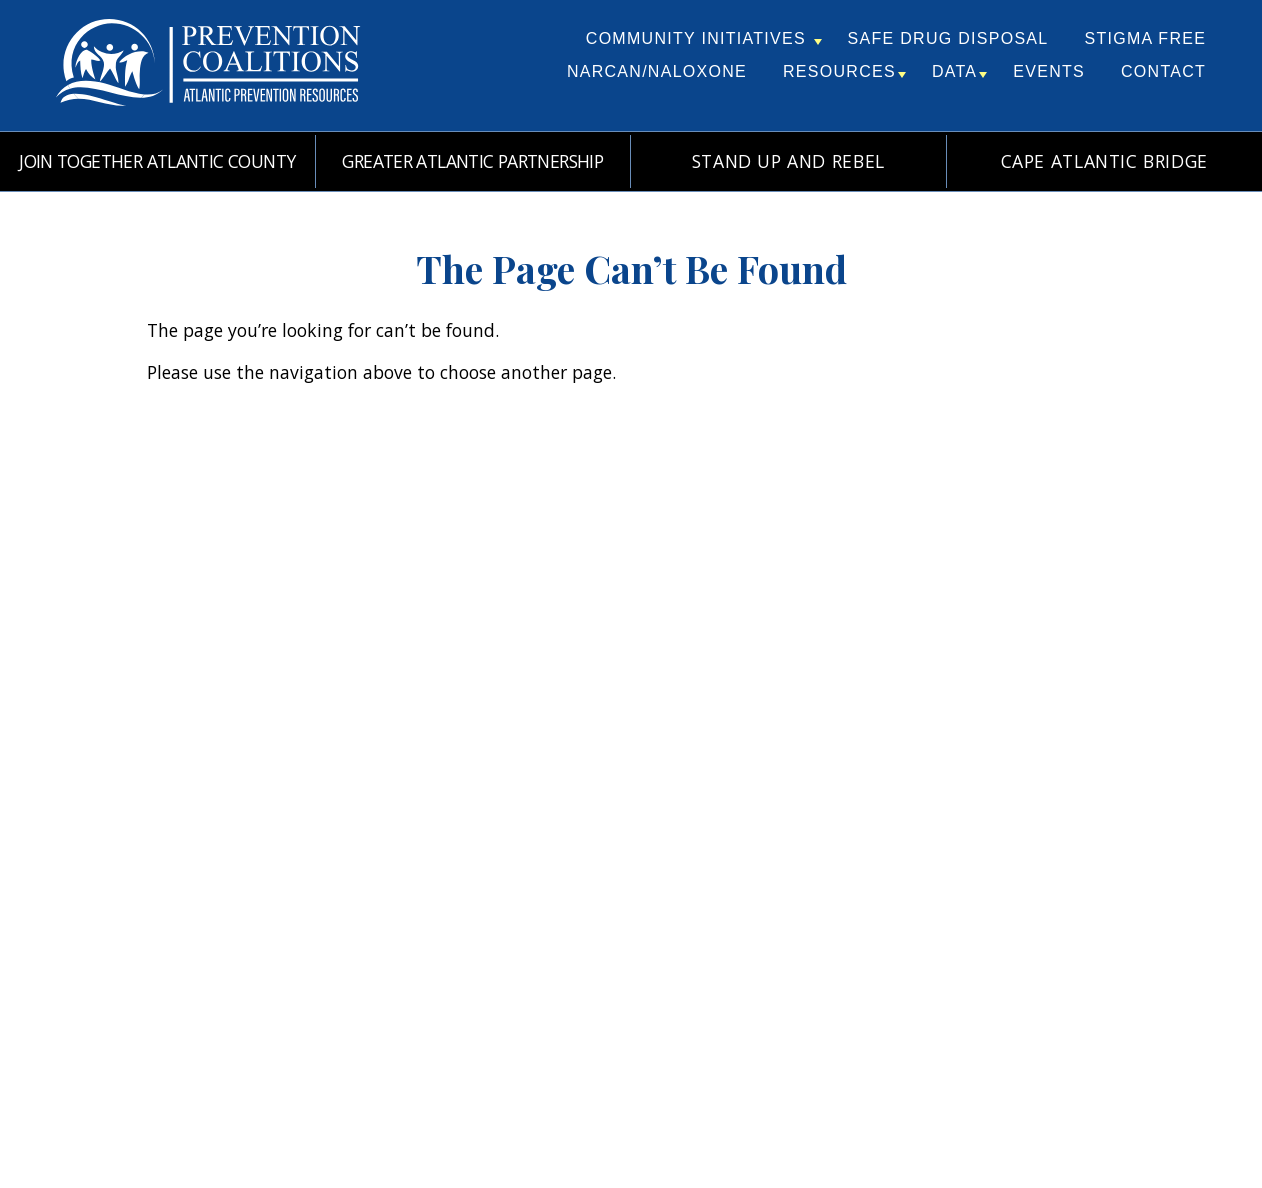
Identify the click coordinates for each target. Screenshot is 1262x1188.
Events (1049, 71)
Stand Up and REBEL (788, 161)
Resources (844, 71)
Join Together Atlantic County (157, 161)
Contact (1163, 71)
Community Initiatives (704, 38)
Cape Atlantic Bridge (1104, 161)
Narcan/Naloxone (657, 71)
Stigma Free (1145, 38)
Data (959, 71)
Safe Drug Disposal (948, 38)
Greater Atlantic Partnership (472, 161)
